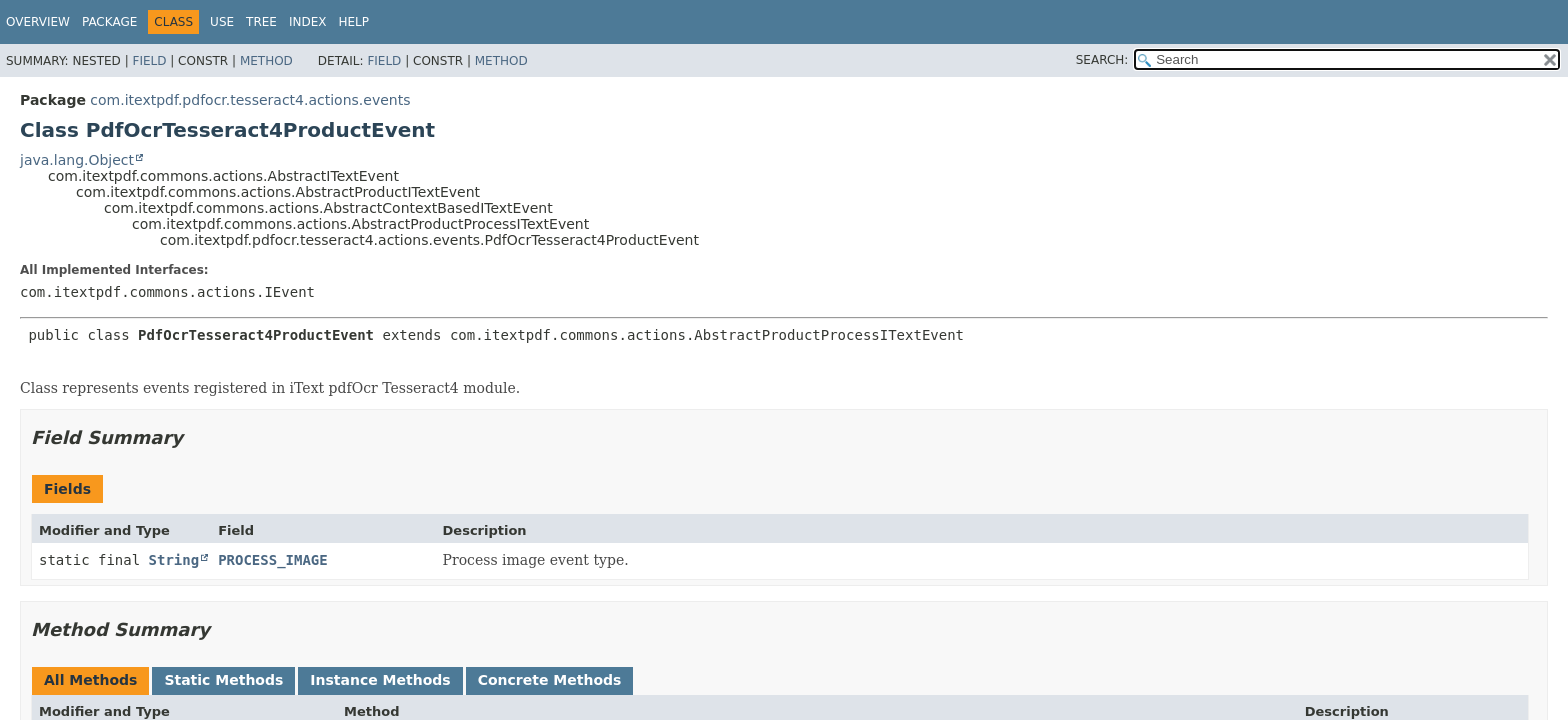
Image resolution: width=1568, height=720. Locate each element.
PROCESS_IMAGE (273, 560)
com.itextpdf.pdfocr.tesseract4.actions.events (250, 100)
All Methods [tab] (90, 680)
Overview (38, 22)
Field (149, 61)
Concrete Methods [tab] (550, 680)
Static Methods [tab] (223, 680)
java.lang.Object (77, 160)
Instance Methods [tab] (380, 680)
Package (109, 22)
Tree (261, 22)
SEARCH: (1102, 60)
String (174, 560)
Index (308, 22)
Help (353, 22)
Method (266, 61)
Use (222, 22)
